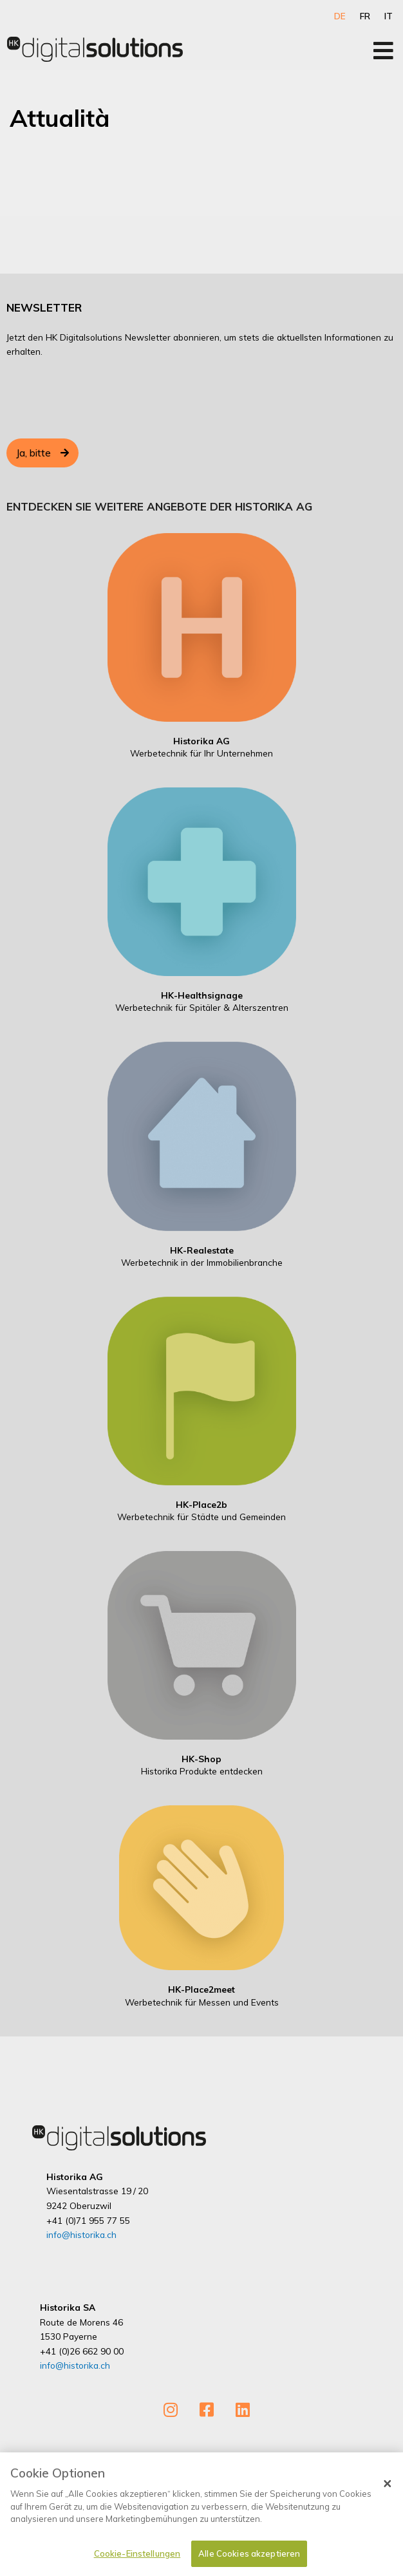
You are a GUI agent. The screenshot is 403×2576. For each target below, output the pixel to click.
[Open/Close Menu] (383, 50)
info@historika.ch (81, 2234)
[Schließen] (387, 2489)
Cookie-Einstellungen (137, 2559)
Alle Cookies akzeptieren (249, 2559)
